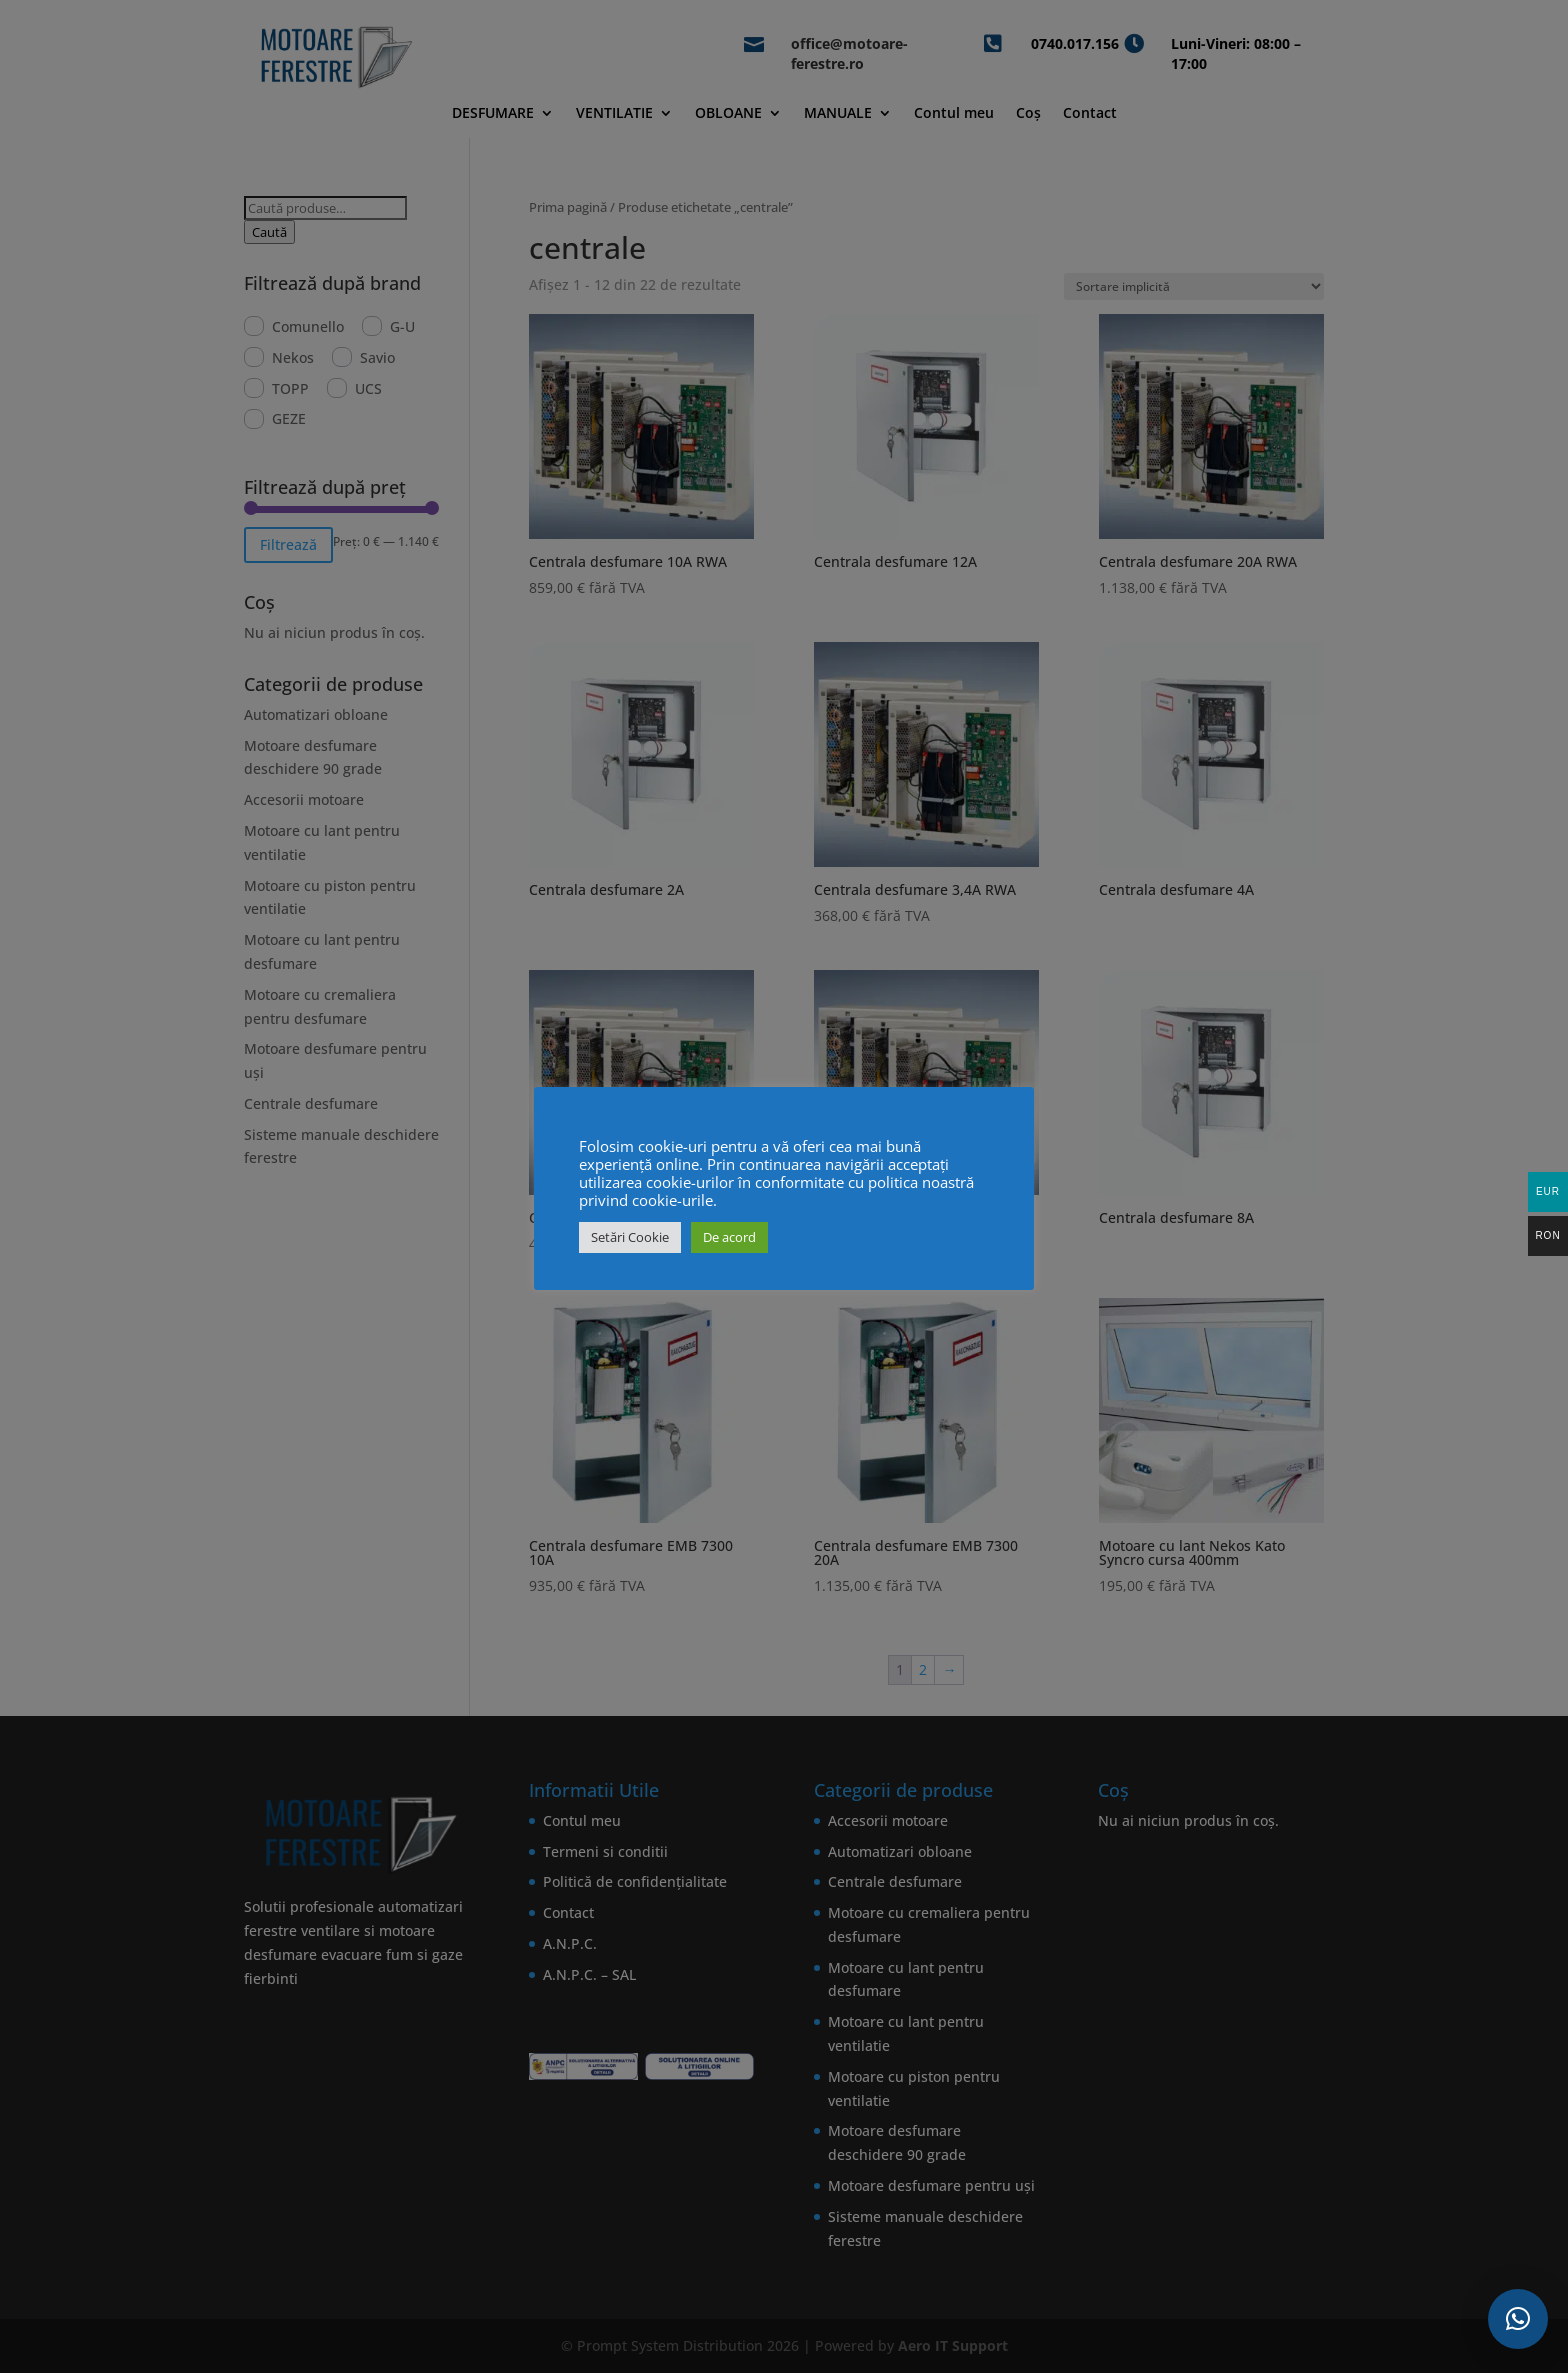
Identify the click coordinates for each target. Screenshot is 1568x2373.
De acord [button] (729, 1237)
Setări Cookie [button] (630, 1237)
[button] (1518, 2319)
